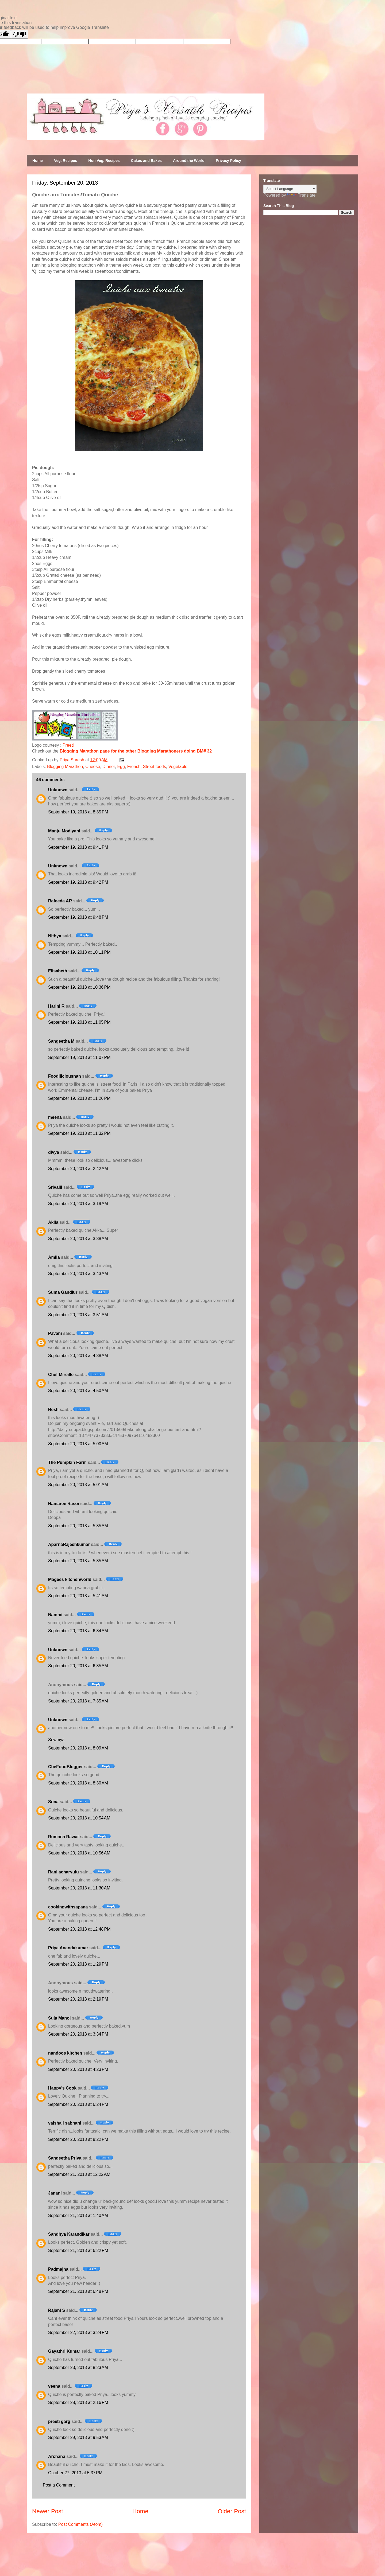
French (134, 766)
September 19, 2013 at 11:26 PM (79, 1098)
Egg (121, 766)
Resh (53, 1409)
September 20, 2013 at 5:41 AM (78, 1595)
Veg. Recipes (65, 160)
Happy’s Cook (62, 2088)
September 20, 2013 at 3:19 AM (78, 1203)
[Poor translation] (19, 34)
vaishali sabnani (64, 2123)
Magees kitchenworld (69, 1579)
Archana (56, 2456)
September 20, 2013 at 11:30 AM (79, 1888)
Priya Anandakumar (68, 1948)
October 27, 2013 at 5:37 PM (75, 2472)
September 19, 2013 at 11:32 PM (79, 1133)
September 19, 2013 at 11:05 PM (79, 1022)
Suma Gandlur (62, 1292)
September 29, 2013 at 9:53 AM (78, 2437)
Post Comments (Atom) (80, 2524)
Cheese (92, 766)
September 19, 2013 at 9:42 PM (78, 882)
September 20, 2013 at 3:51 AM (78, 1314)
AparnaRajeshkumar (69, 1544)
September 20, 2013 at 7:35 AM (78, 1701)
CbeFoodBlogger (65, 1766)
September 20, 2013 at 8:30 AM (78, 1783)
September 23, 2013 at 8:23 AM (78, 2367)
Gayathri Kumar (64, 2351)
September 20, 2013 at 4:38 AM (78, 1355)
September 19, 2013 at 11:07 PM (79, 1057)
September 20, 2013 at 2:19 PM (78, 1999)
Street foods (154, 766)
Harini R (56, 1006)
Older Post (232, 2511)
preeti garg (59, 2421)
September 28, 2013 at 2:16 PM (78, 2402)
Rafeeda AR (60, 901)
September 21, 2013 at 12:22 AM (79, 2174)
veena (54, 2386)
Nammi (55, 1614)
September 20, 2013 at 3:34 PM (78, 2034)
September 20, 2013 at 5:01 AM (78, 1484)
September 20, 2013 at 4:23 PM (78, 2069)
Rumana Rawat (63, 1836)
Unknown (57, 790)
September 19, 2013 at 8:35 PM (78, 812)
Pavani (55, 1333)
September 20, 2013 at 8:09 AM (78, 1748)
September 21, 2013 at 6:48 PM (78, 2291)
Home (37, 160)
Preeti (68, 745)
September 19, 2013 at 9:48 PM (78, 917)
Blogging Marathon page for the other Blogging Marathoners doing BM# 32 (136, 751)
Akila (53, 1222)
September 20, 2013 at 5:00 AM (78, 1443)
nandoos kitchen (65, 2053)
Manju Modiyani (64, 831)
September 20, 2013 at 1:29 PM (78, 1964)
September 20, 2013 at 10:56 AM (79, 1853)
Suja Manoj (59, 2018)
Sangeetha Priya (65, 2158)
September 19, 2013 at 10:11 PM (79, 952)
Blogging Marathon (65, 766)
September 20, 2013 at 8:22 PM (78, 2139)
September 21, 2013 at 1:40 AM (78, 2215)
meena (55, 1117)
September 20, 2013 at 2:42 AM (78, 1168)
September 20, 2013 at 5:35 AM (78, 1525)
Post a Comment (59, 2485)
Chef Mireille (61, 1374)
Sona (53, 1801)
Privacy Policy (228, 160)
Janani (55, 2193)
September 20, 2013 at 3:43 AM (78, 1273)
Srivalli (55, 1187)
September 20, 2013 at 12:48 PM (79, 1929)
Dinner (108, 766)
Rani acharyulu (63, 1872)
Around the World (189, 160)
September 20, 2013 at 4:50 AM (78, 1390)
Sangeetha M (61, 1041)
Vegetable (177, 766)
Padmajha (58, 2269)
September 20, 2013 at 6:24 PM (78, 2104)
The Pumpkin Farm (67, 1462)
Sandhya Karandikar (69, 2234)
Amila (54, 1257)
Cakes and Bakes (146, 160)
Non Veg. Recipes (104, 160)
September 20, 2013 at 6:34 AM (78, 1630)
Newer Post (47, 2511)
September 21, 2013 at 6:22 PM (78, 2250)
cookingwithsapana (68, 1907)
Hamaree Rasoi (63, 1503)
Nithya (54, 936)
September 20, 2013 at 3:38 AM (78, 1238)
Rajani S (56, 2310)
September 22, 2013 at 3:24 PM (78, 2332)
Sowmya (56, 1739)
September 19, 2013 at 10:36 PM (79, 987)
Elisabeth (57, 971)
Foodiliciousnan (64, 1076)
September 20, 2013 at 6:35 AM (78, 1665)
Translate (301, 195)
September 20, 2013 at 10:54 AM (79, 1818)
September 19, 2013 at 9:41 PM (78, 847)
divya (53, 1152)
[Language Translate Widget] (290, 189)
